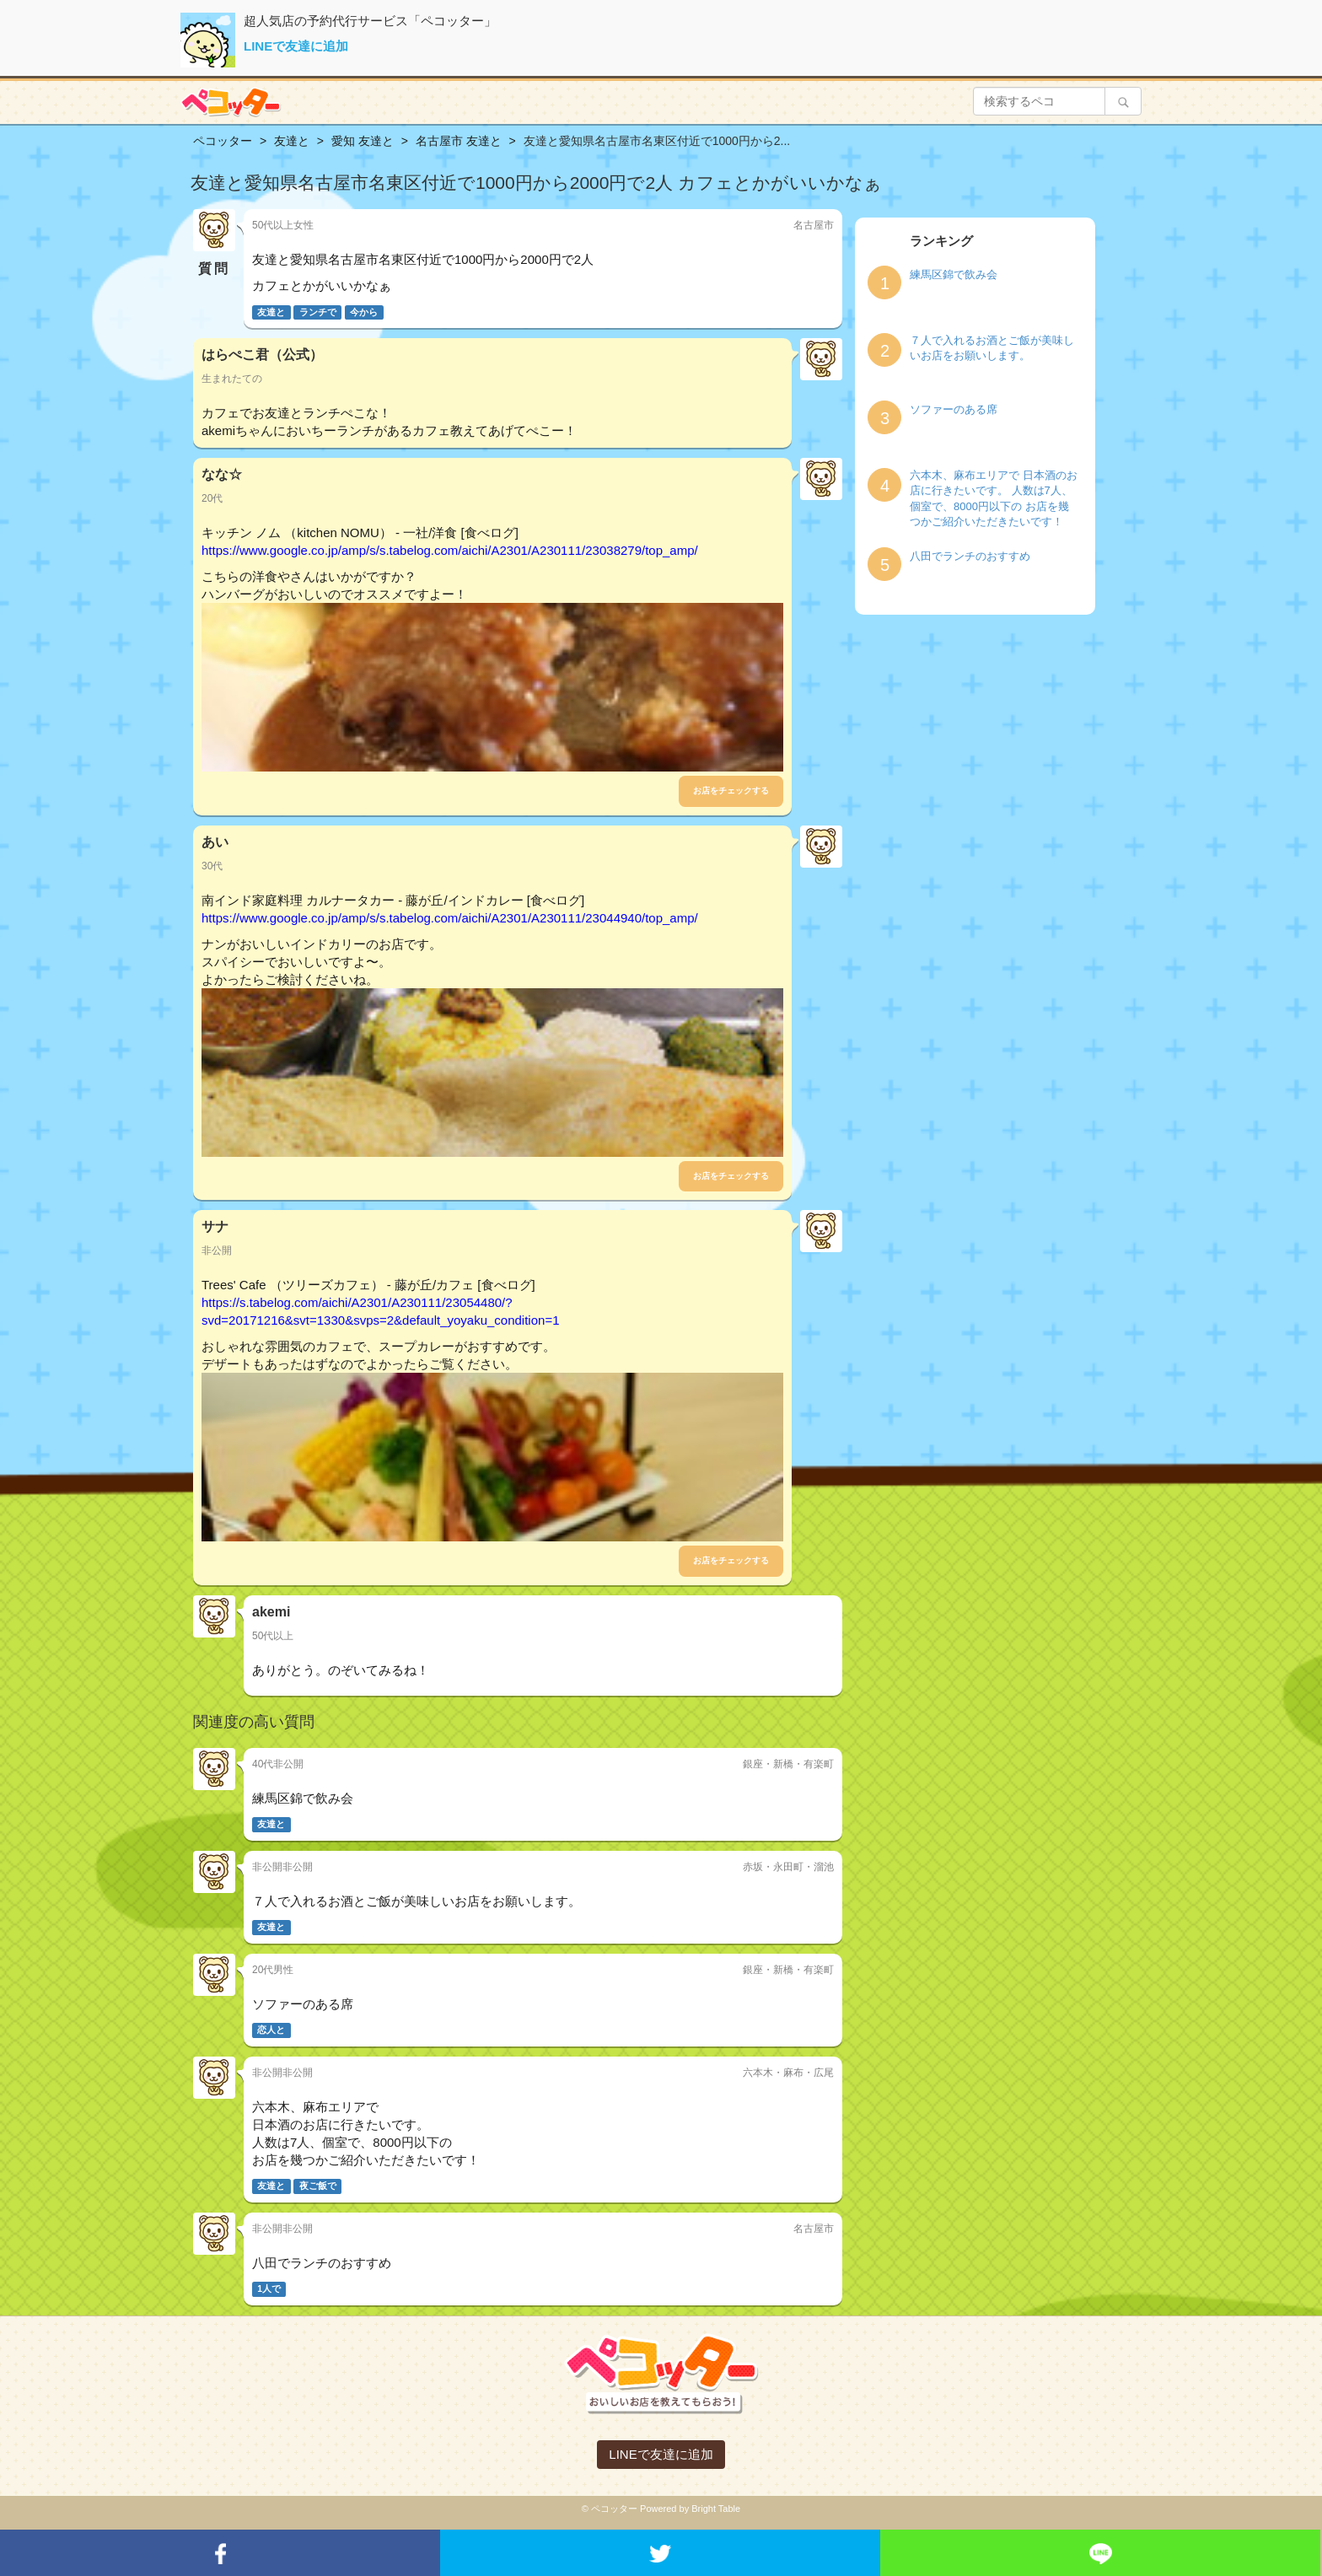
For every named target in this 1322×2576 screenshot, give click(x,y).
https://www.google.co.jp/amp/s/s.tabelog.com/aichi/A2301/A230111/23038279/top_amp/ (450, 550)
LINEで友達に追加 (296, 46)
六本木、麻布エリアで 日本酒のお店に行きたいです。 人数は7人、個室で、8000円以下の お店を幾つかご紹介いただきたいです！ (993, 499)
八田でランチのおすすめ (970, 556)
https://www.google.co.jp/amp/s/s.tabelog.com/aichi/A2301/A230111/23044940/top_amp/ (450, 918)
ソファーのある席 (953, 409)
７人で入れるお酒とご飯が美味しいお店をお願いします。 (992, 348)
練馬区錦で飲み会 (953, 274)
